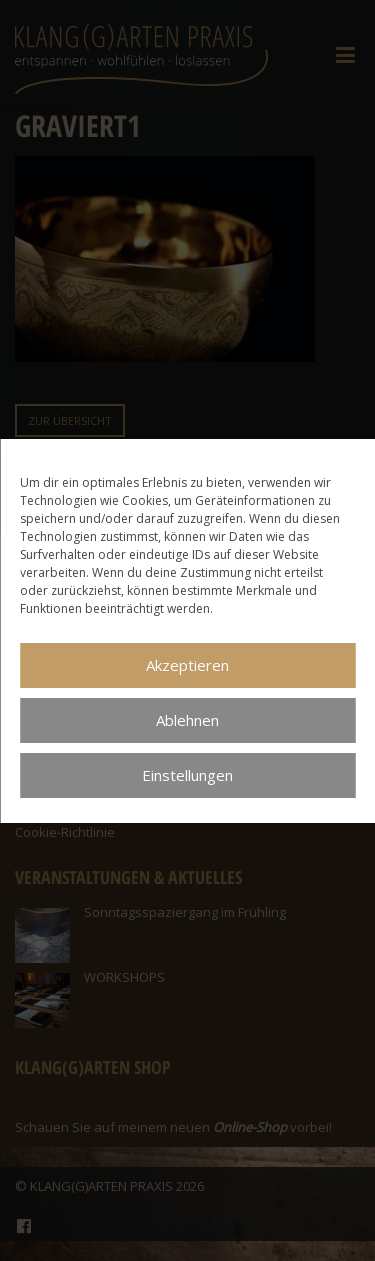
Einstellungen (187, 775)
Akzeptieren (187, 665)
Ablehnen (187, 720)
